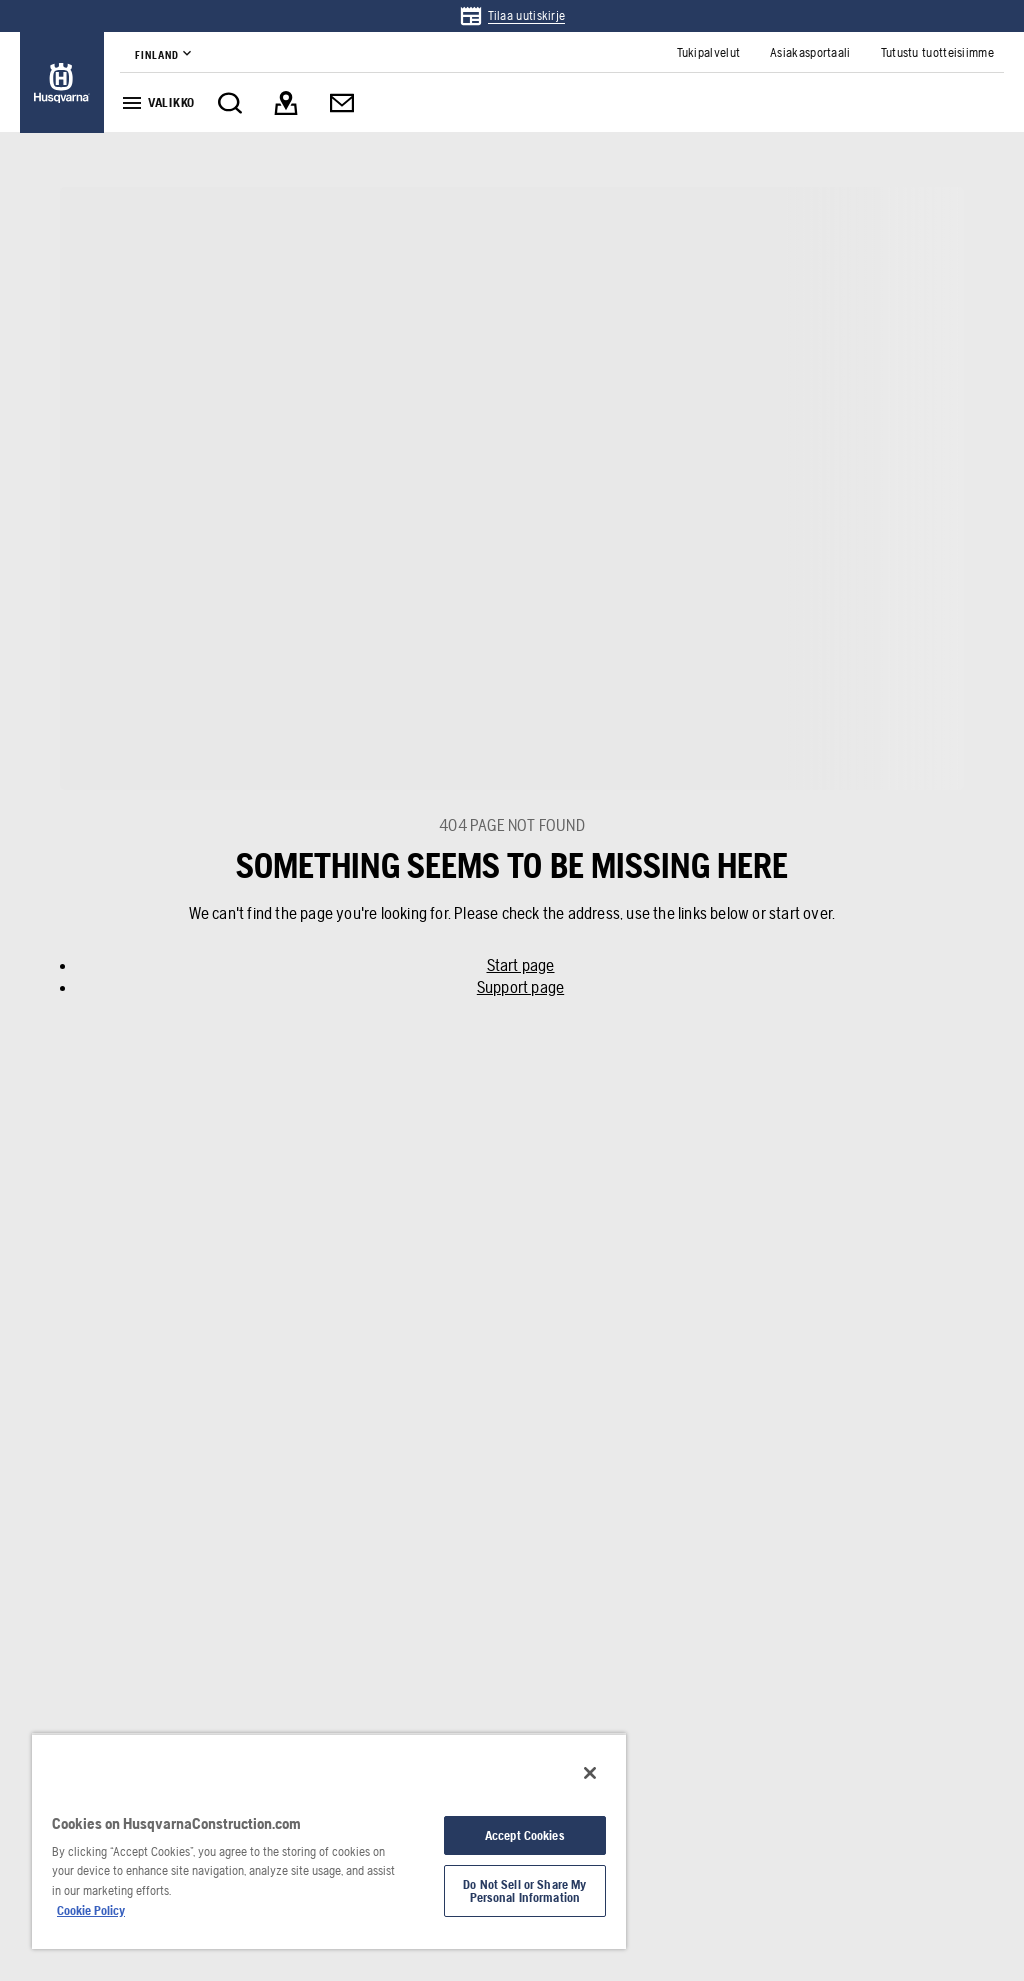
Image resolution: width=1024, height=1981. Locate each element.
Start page (521, 965)
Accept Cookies (525, 1835)
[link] (512, 16)
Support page (520, 987)
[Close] (590, 1773)
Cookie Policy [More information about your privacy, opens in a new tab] (91, 1910)
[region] (329, 1841)
